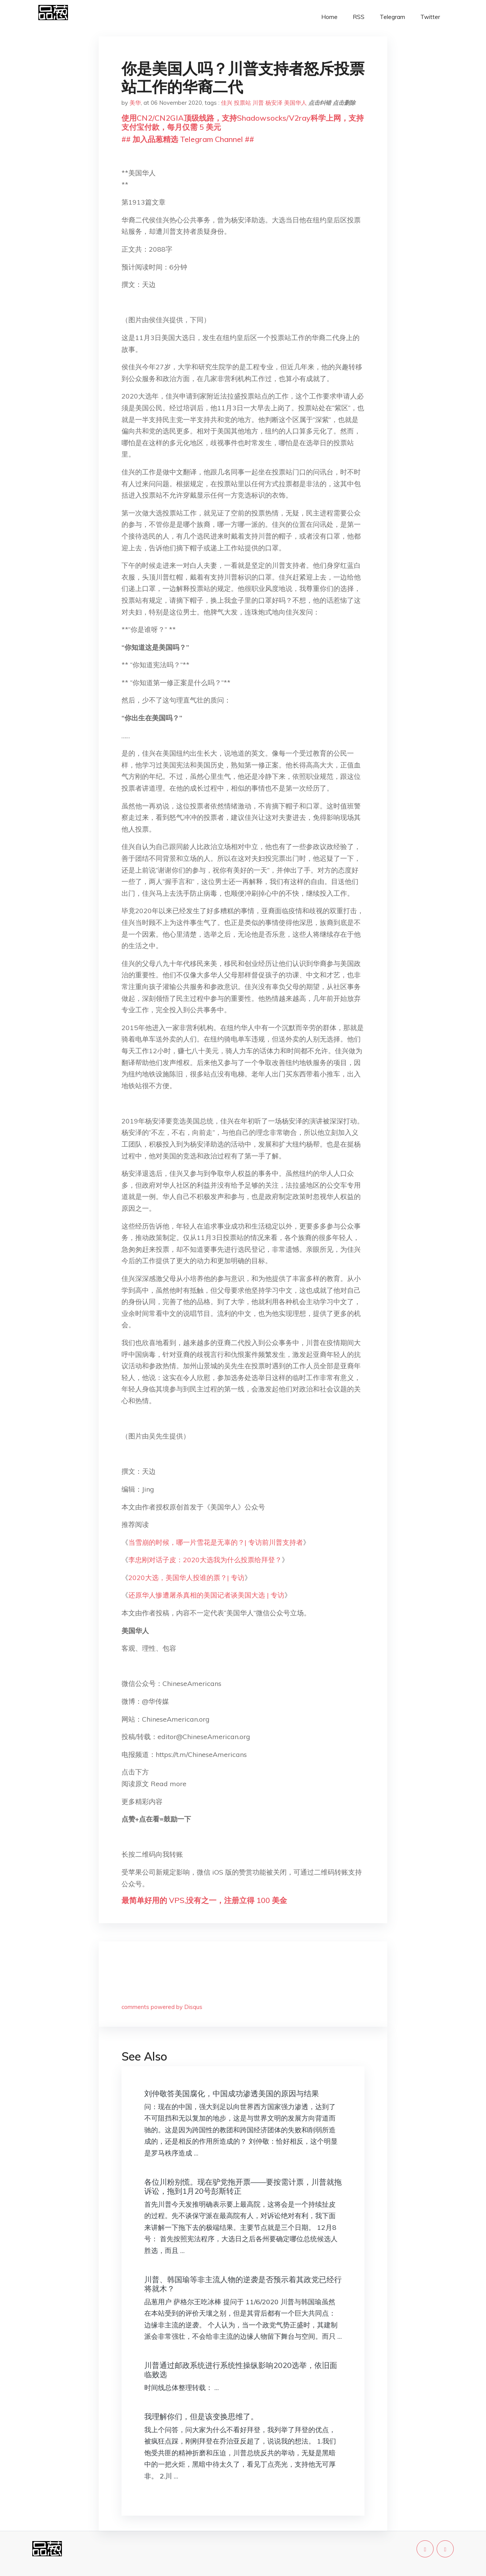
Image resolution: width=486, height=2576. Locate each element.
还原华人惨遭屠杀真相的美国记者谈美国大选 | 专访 (206, 1595)
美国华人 (295, 102)
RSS (358, 16)
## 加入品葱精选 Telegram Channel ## (188, 139)
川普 (258, 102)
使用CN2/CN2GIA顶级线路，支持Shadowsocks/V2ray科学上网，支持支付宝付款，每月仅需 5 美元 (243, 122)
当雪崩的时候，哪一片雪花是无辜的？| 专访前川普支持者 (215, 1542)
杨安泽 (273, 102)
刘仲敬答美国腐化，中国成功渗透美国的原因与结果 (231, 2093)
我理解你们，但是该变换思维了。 (201, 2416)
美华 (135, 102)
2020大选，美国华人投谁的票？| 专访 (186, 1577)
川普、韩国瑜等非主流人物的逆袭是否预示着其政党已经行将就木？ (243, 2284)
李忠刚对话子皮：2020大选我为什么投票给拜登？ (205, 1559)
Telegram (392, 16)
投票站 (242, 102)
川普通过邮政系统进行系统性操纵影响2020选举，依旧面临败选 (240, 2369)
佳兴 (226, 102)
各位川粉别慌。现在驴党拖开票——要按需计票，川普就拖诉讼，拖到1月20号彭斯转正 (243, 2186)
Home (329, 16)
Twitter (430, 16)
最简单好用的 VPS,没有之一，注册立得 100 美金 (204, 1900)
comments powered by (162, 2006)
